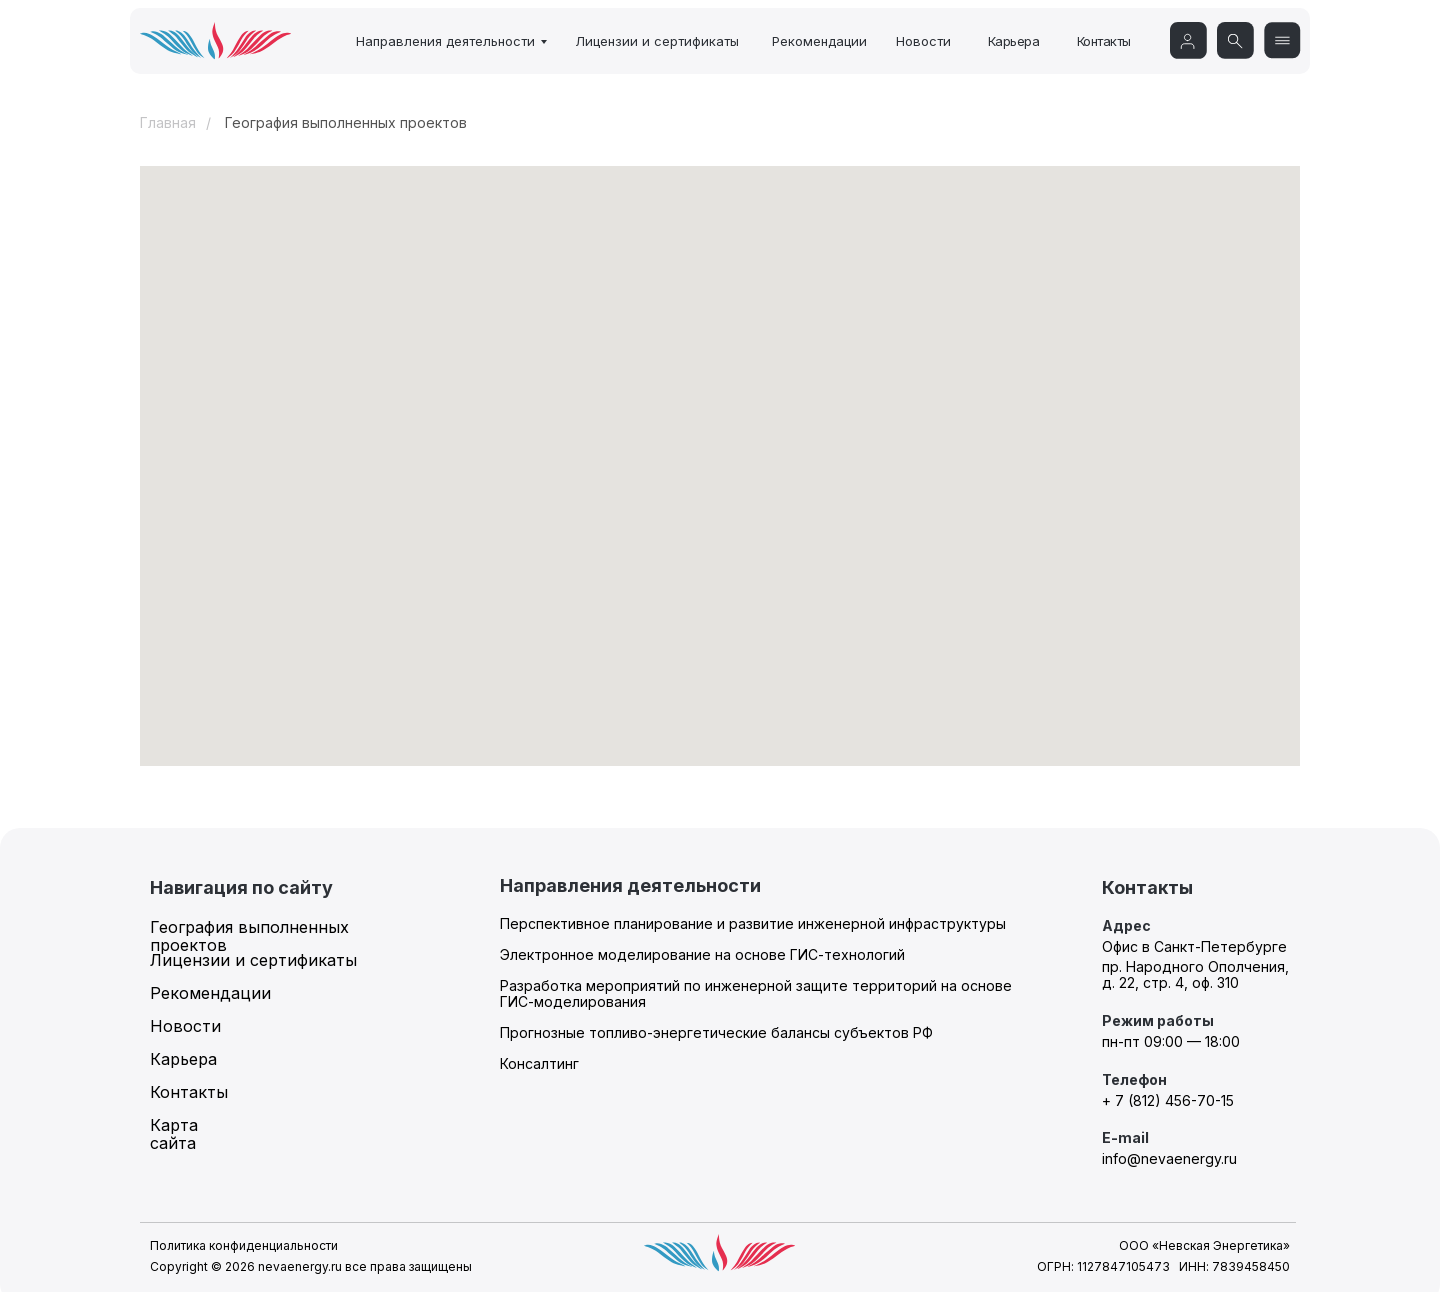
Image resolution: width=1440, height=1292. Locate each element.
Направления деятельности (445, 41)
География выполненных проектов (249, 936)
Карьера (1014, 41)
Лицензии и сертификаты (657, 41)
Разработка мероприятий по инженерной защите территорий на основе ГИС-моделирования (756, 993)
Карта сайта (174, 1134)
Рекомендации (819, 41)
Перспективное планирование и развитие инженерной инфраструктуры (753, 923)
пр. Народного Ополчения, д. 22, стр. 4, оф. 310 (1195, 974)
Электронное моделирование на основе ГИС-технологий (702, 954)
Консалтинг (539, 1063)
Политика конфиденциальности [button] (244, 1245)
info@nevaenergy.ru (1169, 1158)
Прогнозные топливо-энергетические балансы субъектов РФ (716, 1032)
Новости (923, 41)
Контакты (1104, 41)
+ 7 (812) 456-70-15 (1168, 1100)
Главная (168, 123)
